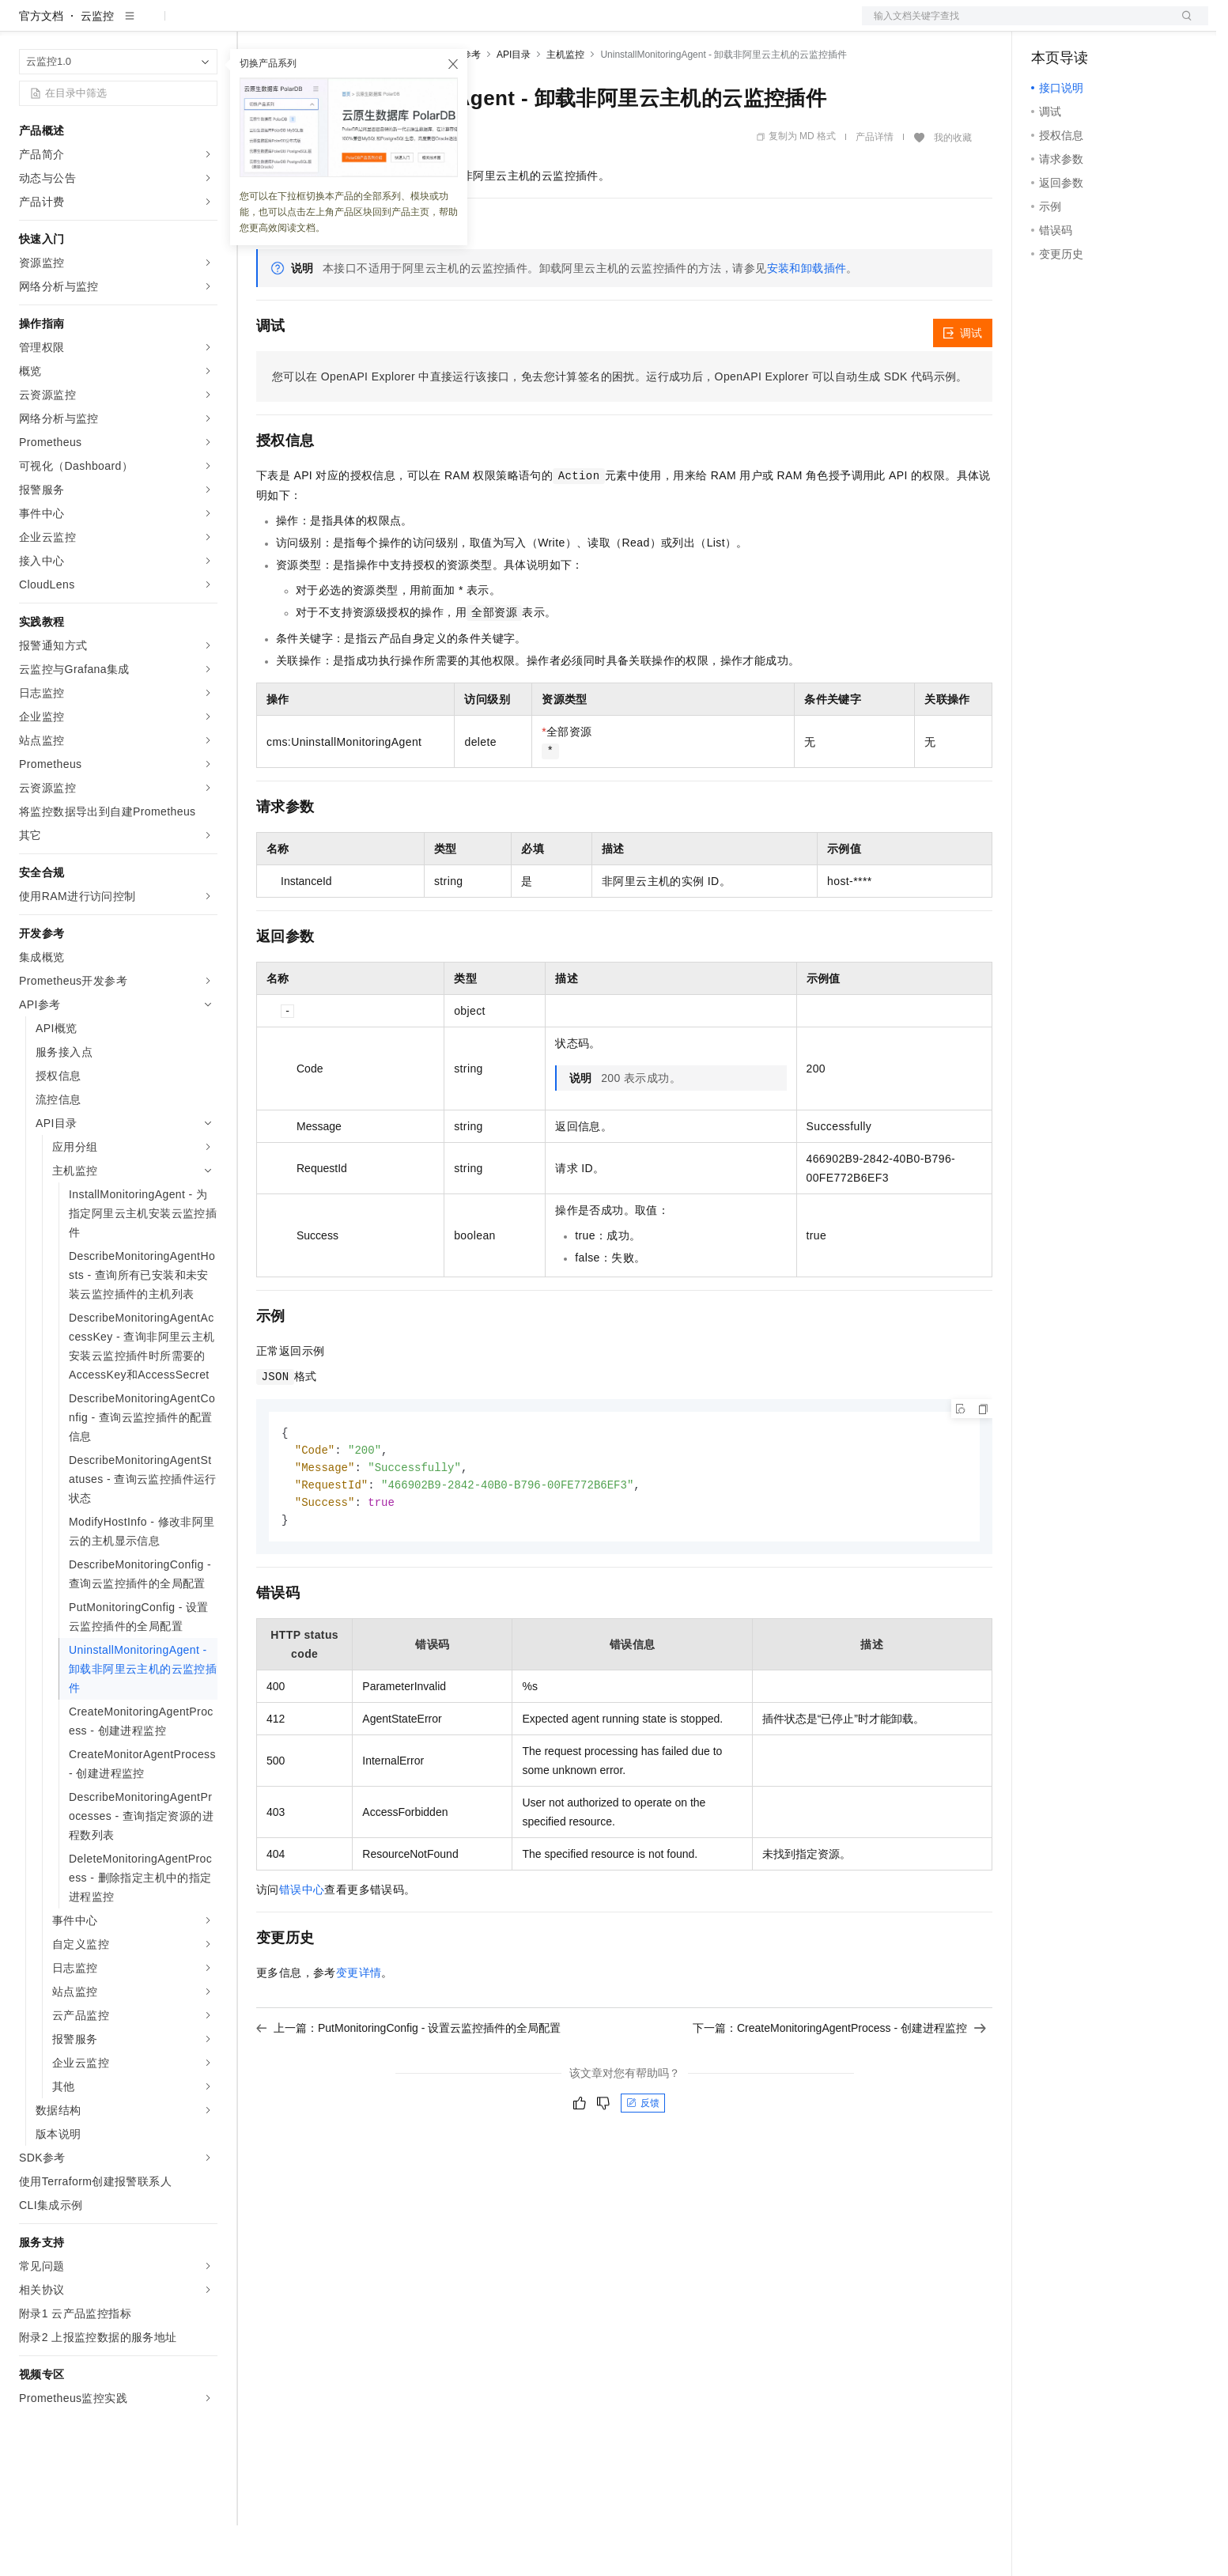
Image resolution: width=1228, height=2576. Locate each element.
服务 (466, 25)
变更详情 (359, 2028)
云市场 (385, 25)
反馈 (642, 2158)
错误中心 (302, 1945)
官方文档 (41, 66)
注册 (1124, 25)
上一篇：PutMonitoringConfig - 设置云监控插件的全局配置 (408, 2083)
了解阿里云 (521, 25)
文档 (1015, 25)
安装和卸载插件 (807, 318)
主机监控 (565, 105)
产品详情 (875, 187)
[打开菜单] (25, 25)
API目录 (514, 105)
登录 (1182, 25)
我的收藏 (953, 188)
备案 (1048, 25)
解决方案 (254, 25)
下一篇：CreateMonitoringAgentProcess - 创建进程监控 (839, 2083)
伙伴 (429, 25)
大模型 (162, 25)
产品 (206, 25)
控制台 (1086, 25)
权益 (304, 25)
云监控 (97, 66)
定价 (342, 25)
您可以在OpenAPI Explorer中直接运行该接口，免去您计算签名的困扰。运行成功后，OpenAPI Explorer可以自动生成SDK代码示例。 (620, 427)
